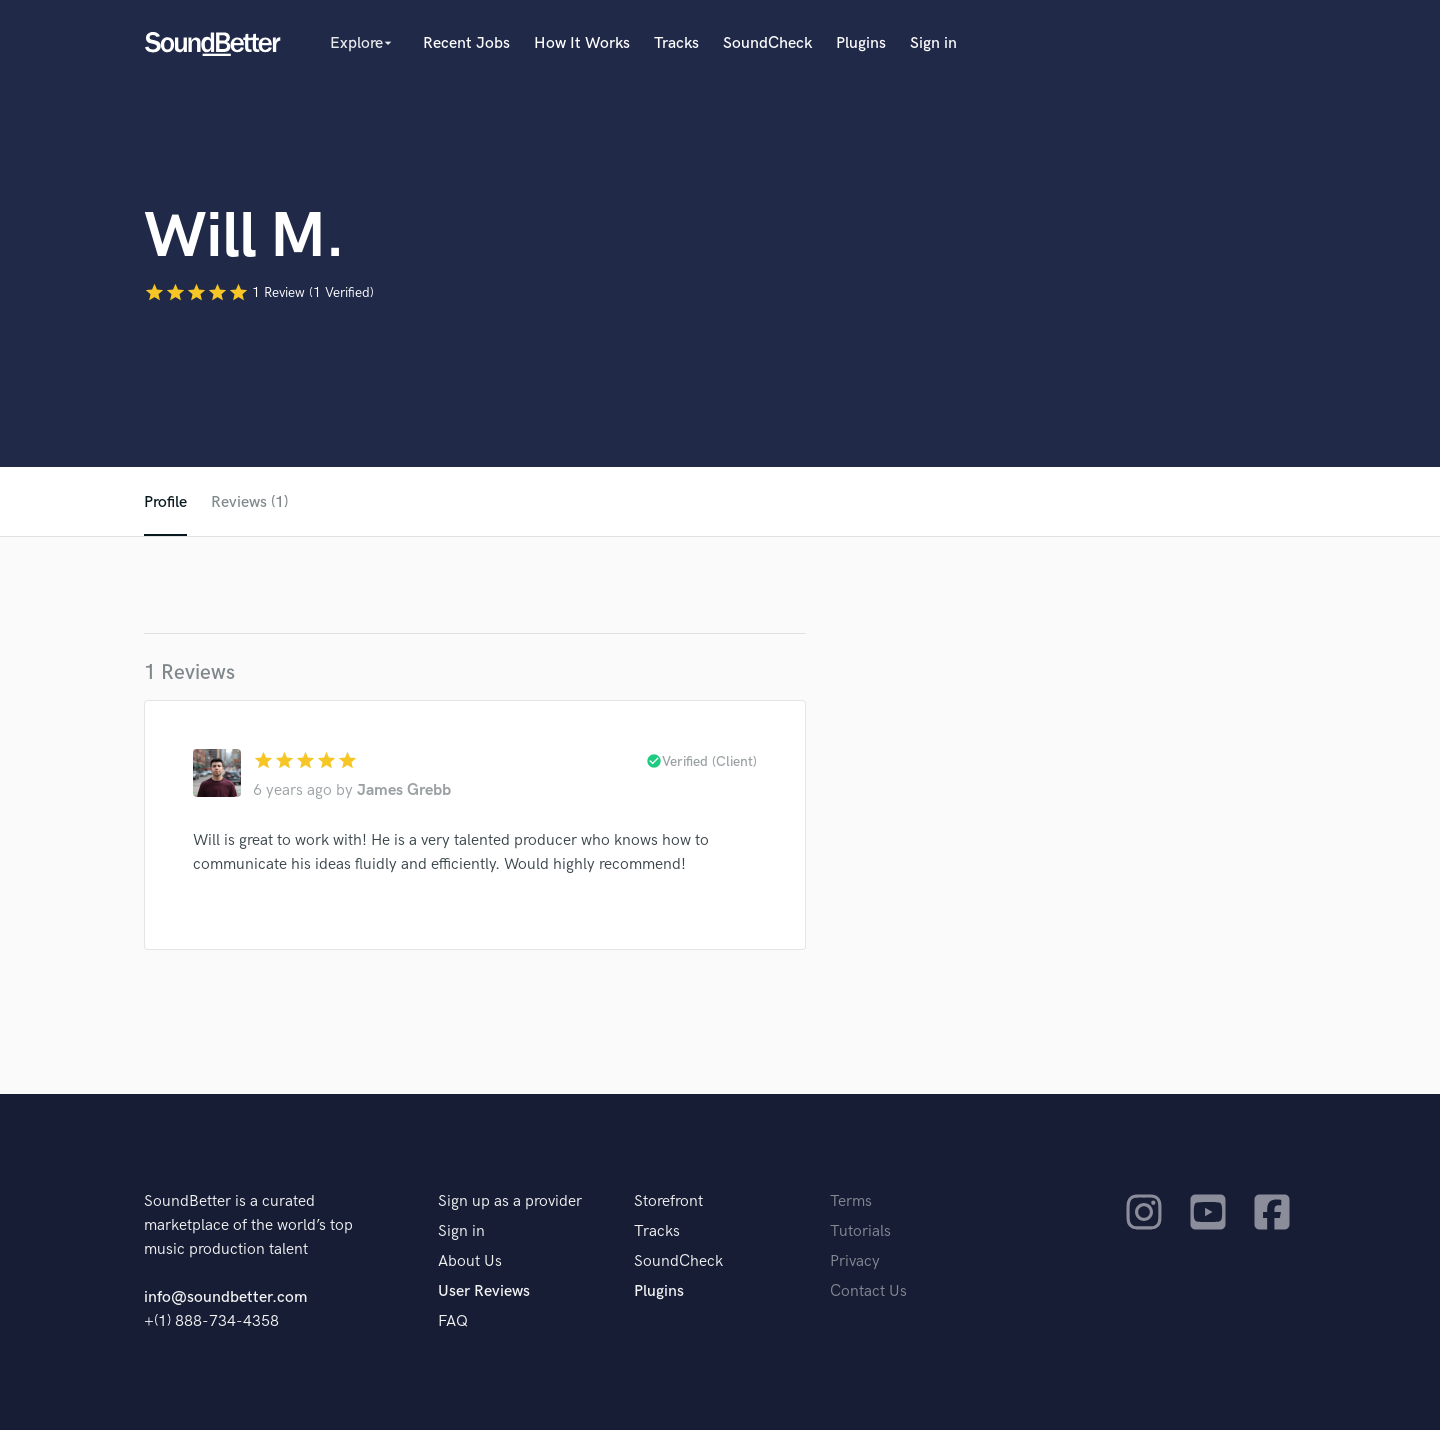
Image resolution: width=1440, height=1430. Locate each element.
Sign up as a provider (510, 1201)
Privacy (855, 1261)
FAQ (453, 1321)
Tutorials (860, 1231)
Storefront (668, 1201)
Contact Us (868, 1291)
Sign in (933, 43)
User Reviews (484, 1291)
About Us (470, 1261)
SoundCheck (767, 43)
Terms (851, 1201)
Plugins (861, 43)
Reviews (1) (249, 502)
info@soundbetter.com (225, 1297)
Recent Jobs (466, 43)
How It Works (582, 43)
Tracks (676, 43)
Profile (165, 502)
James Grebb (404, 790)
